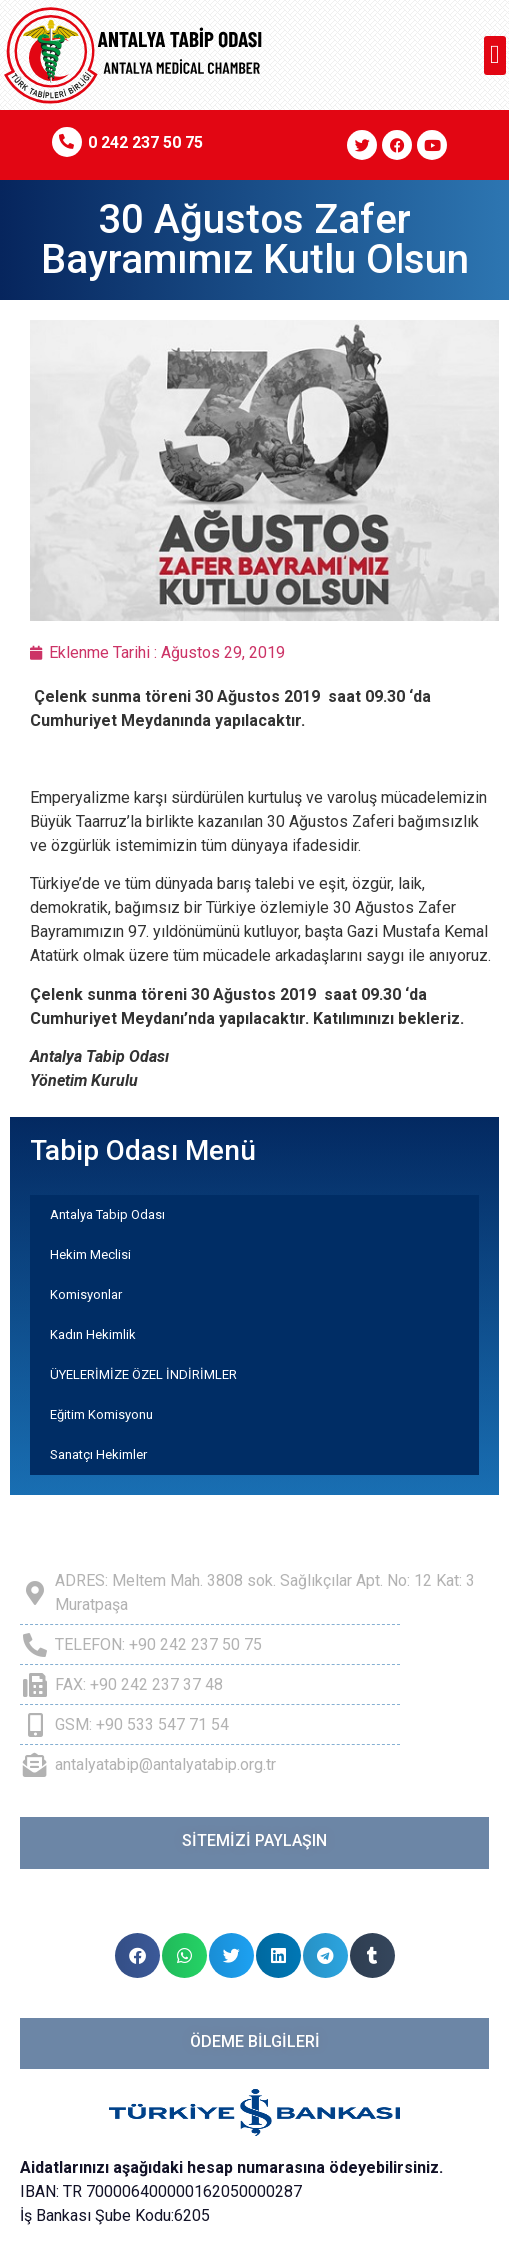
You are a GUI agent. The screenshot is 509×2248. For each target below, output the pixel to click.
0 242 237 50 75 (145, 142)
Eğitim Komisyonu (101, 1414)
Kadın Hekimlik (93, 1334)
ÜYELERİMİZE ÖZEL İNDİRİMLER (143, 1374)
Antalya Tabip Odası (107, 1214)
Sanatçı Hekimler (98, 1454)
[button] (495, 55)
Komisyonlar (86, 1294)
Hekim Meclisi (90, 1254)
